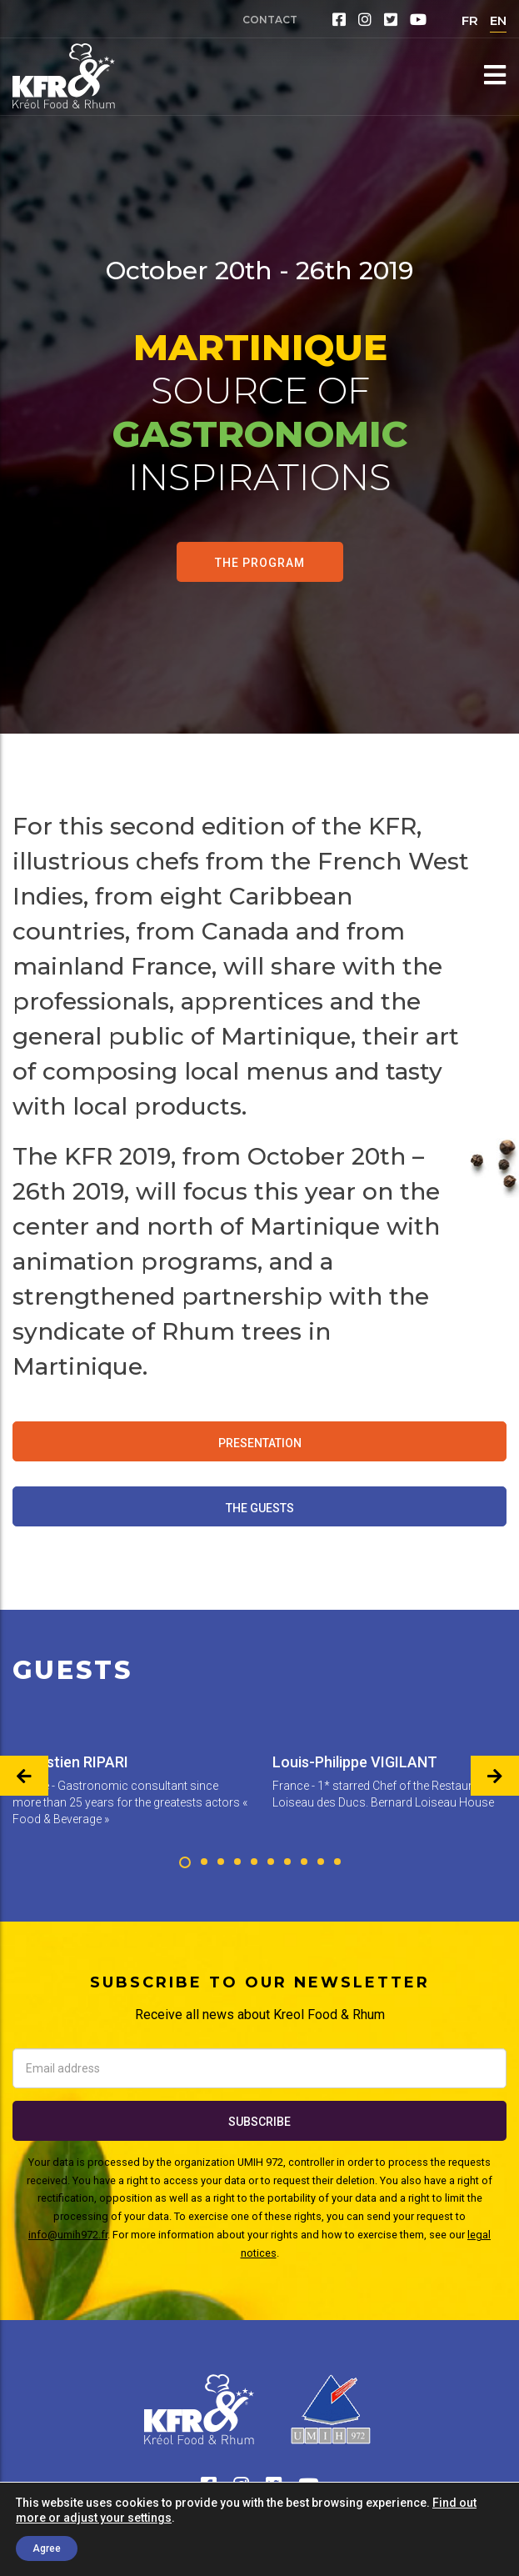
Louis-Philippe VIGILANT (354, 1762)
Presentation (260, 1443)
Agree (46, 2548)
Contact (269, 19)
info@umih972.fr (67, 2234)
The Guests (260, 1508)
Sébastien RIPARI (70, 1762)
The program (260, 562)
